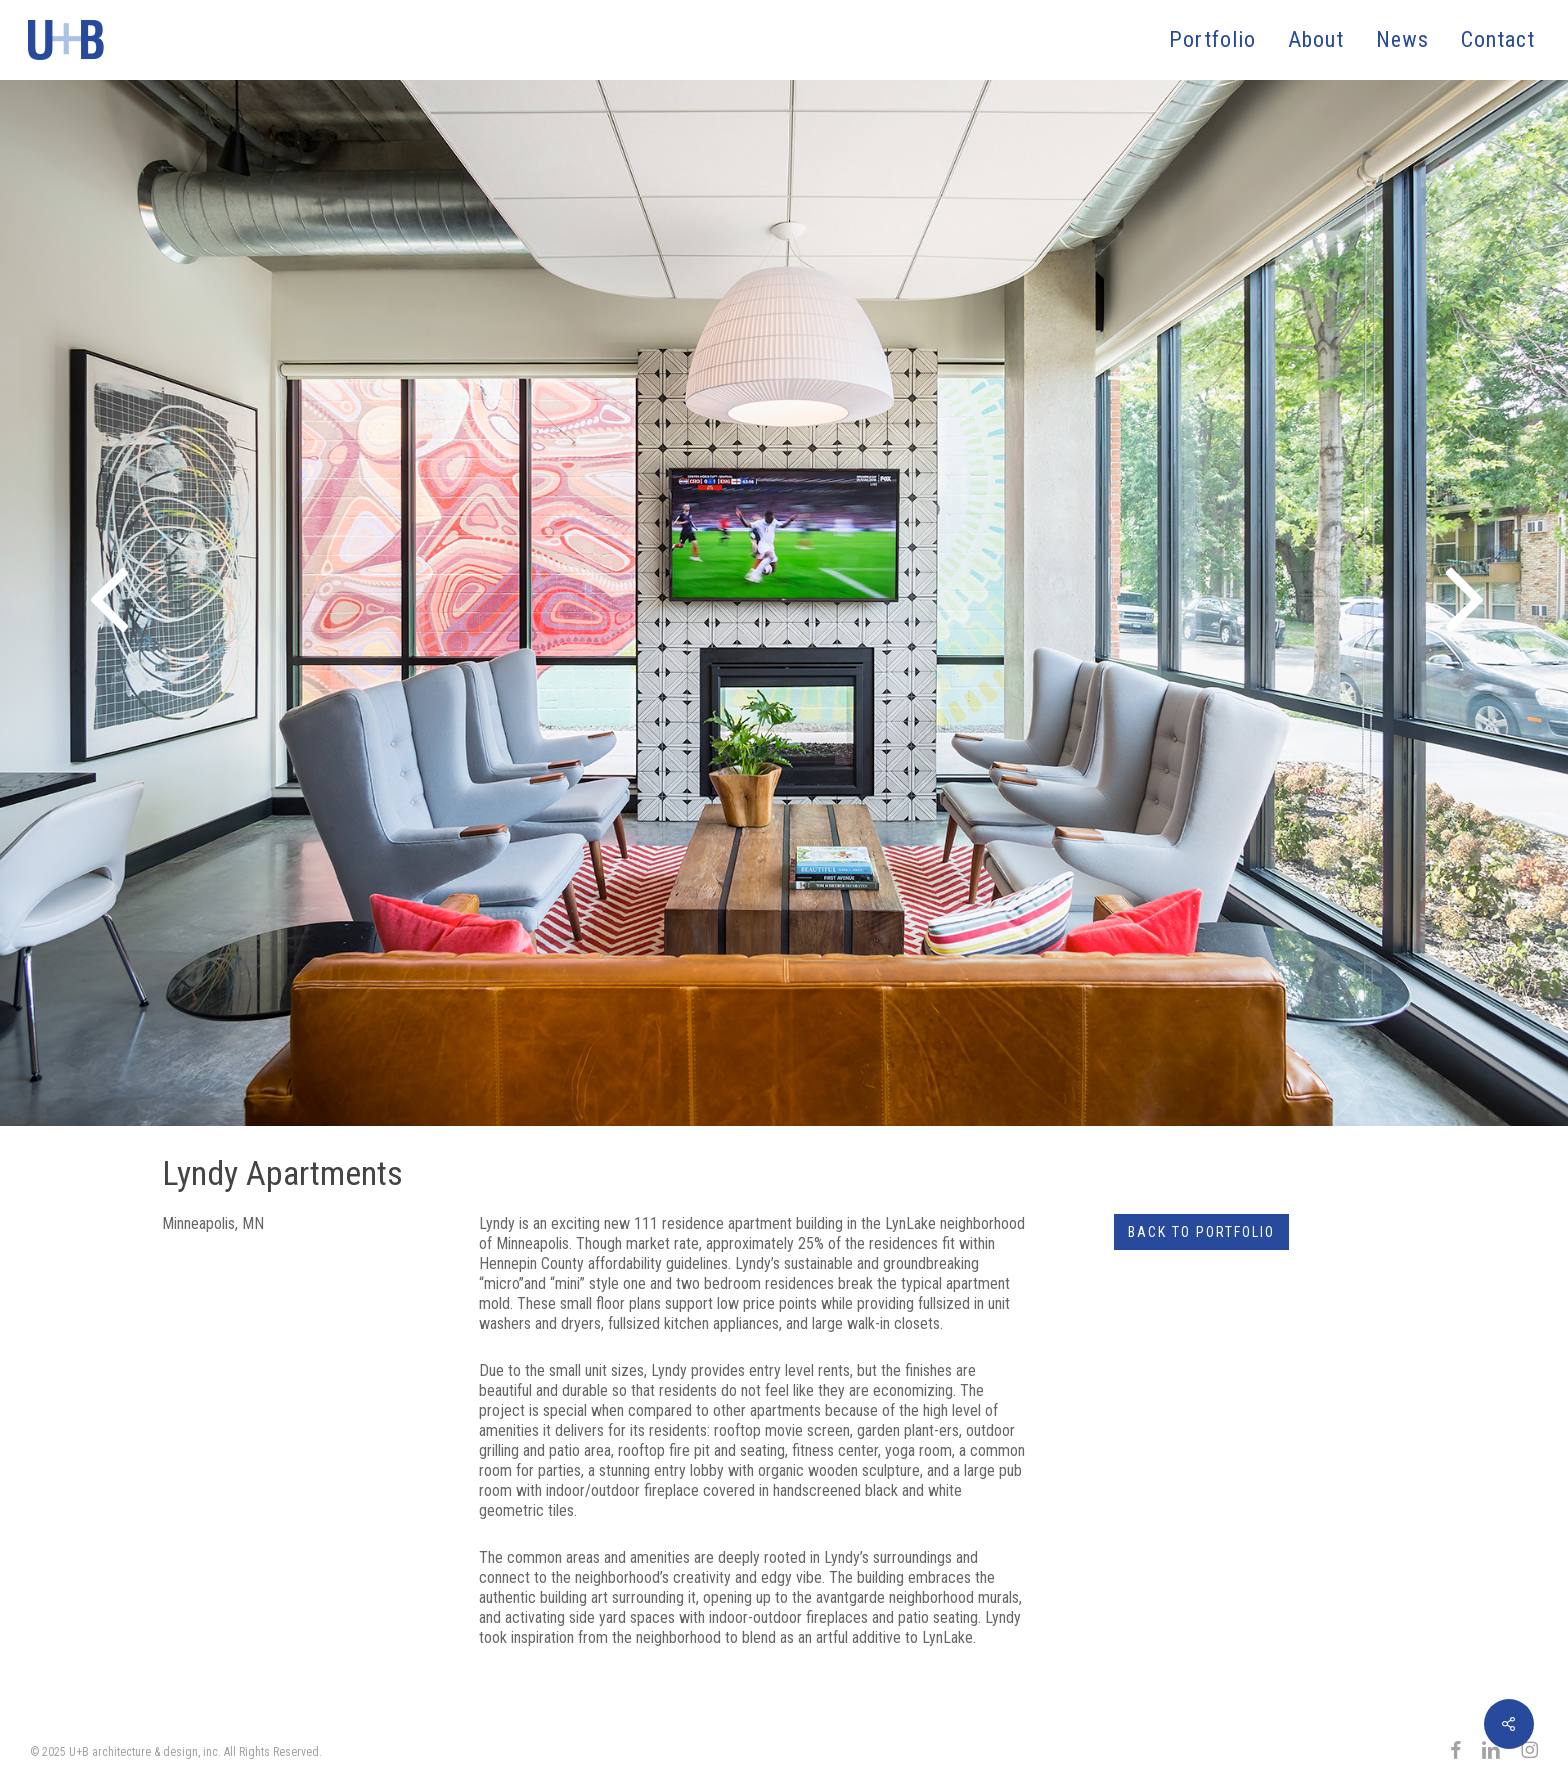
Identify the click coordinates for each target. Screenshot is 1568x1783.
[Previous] (30, 601)
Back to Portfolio (1201, 1232)
